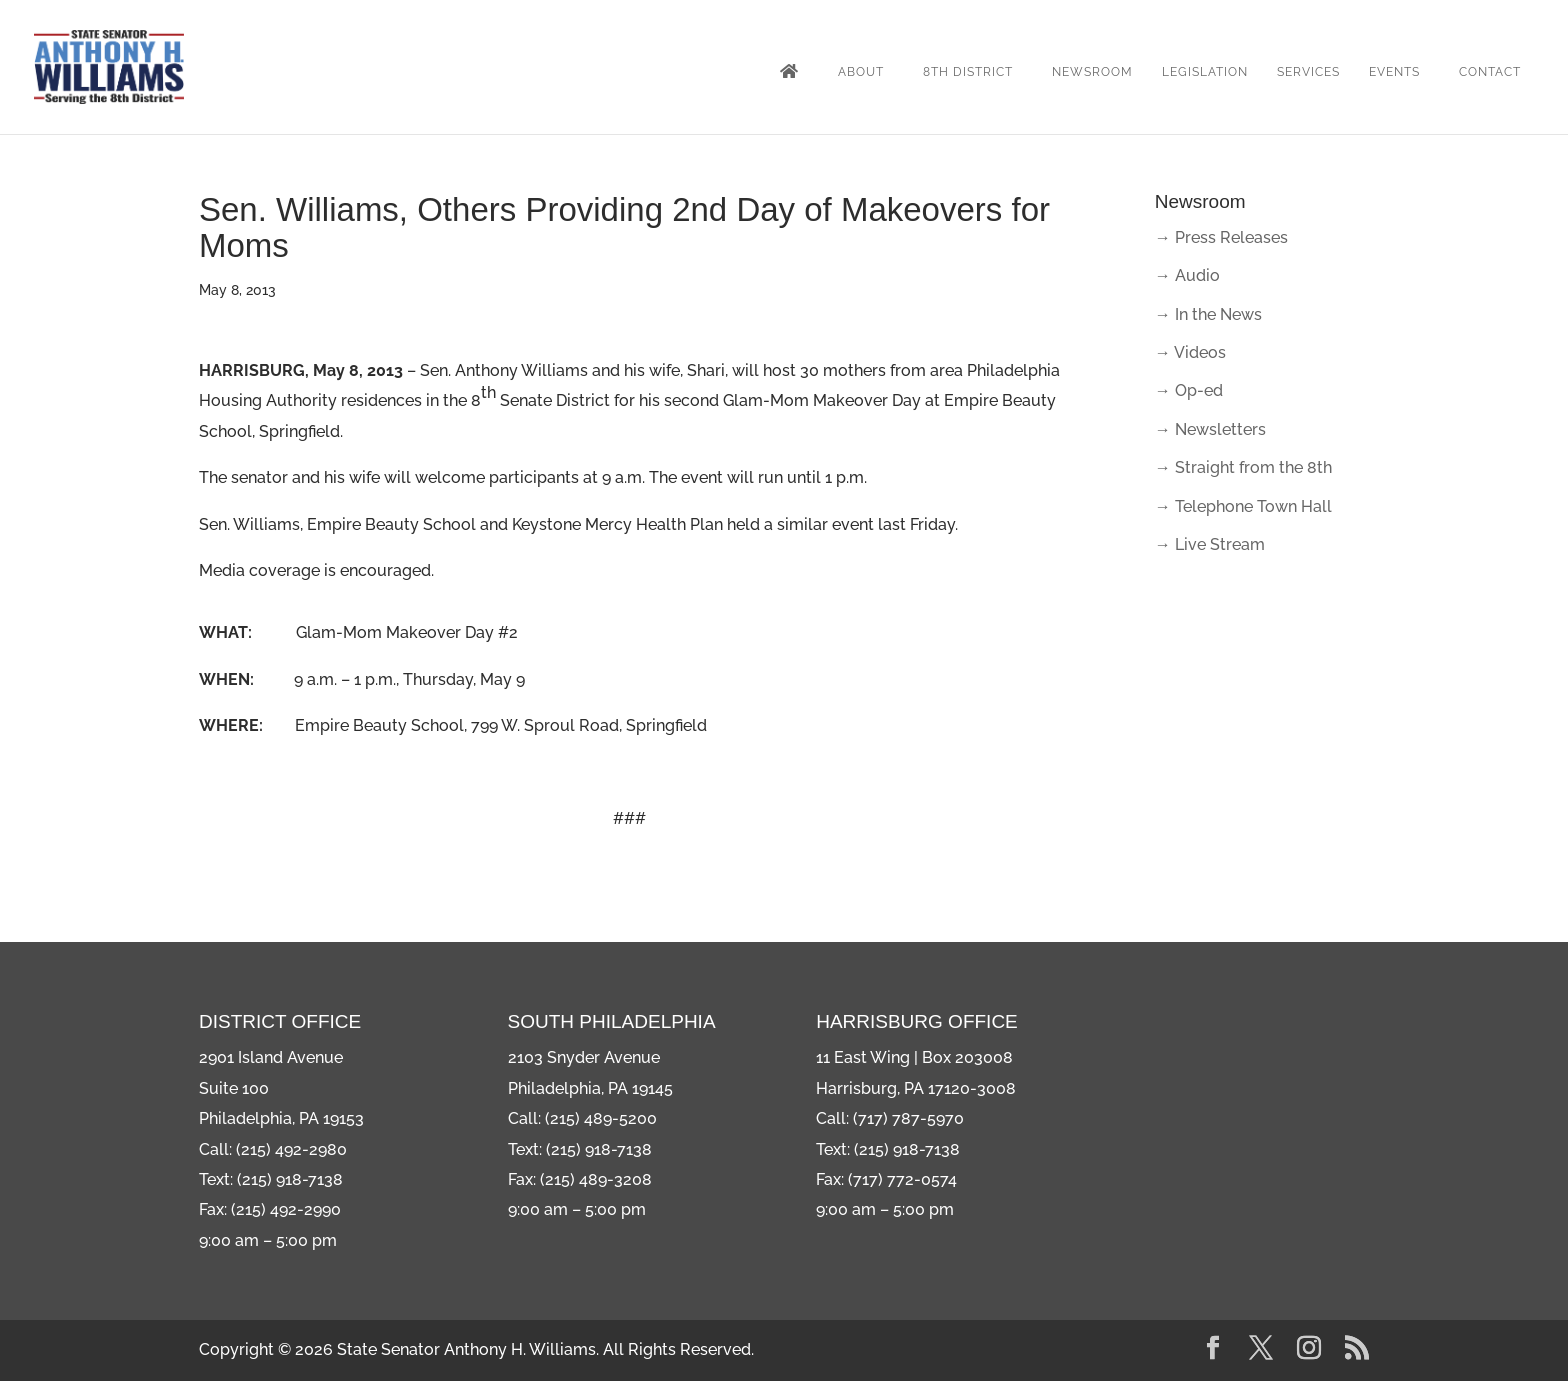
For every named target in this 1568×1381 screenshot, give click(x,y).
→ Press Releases (1221, 237)
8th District (968, 72)
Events (1394, 72)
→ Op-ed (1189, 390)
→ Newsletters (1210, 429)
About (861, 72)
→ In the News (1208, 314)
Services (1308, 72)
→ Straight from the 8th (1243, 467)
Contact (1490, 72)
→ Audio (1187, 275)
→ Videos (1190, 352)
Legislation (1205, 72)
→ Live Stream (1210, 544)
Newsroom (1092, 72)
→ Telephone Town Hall (1243, 506)
